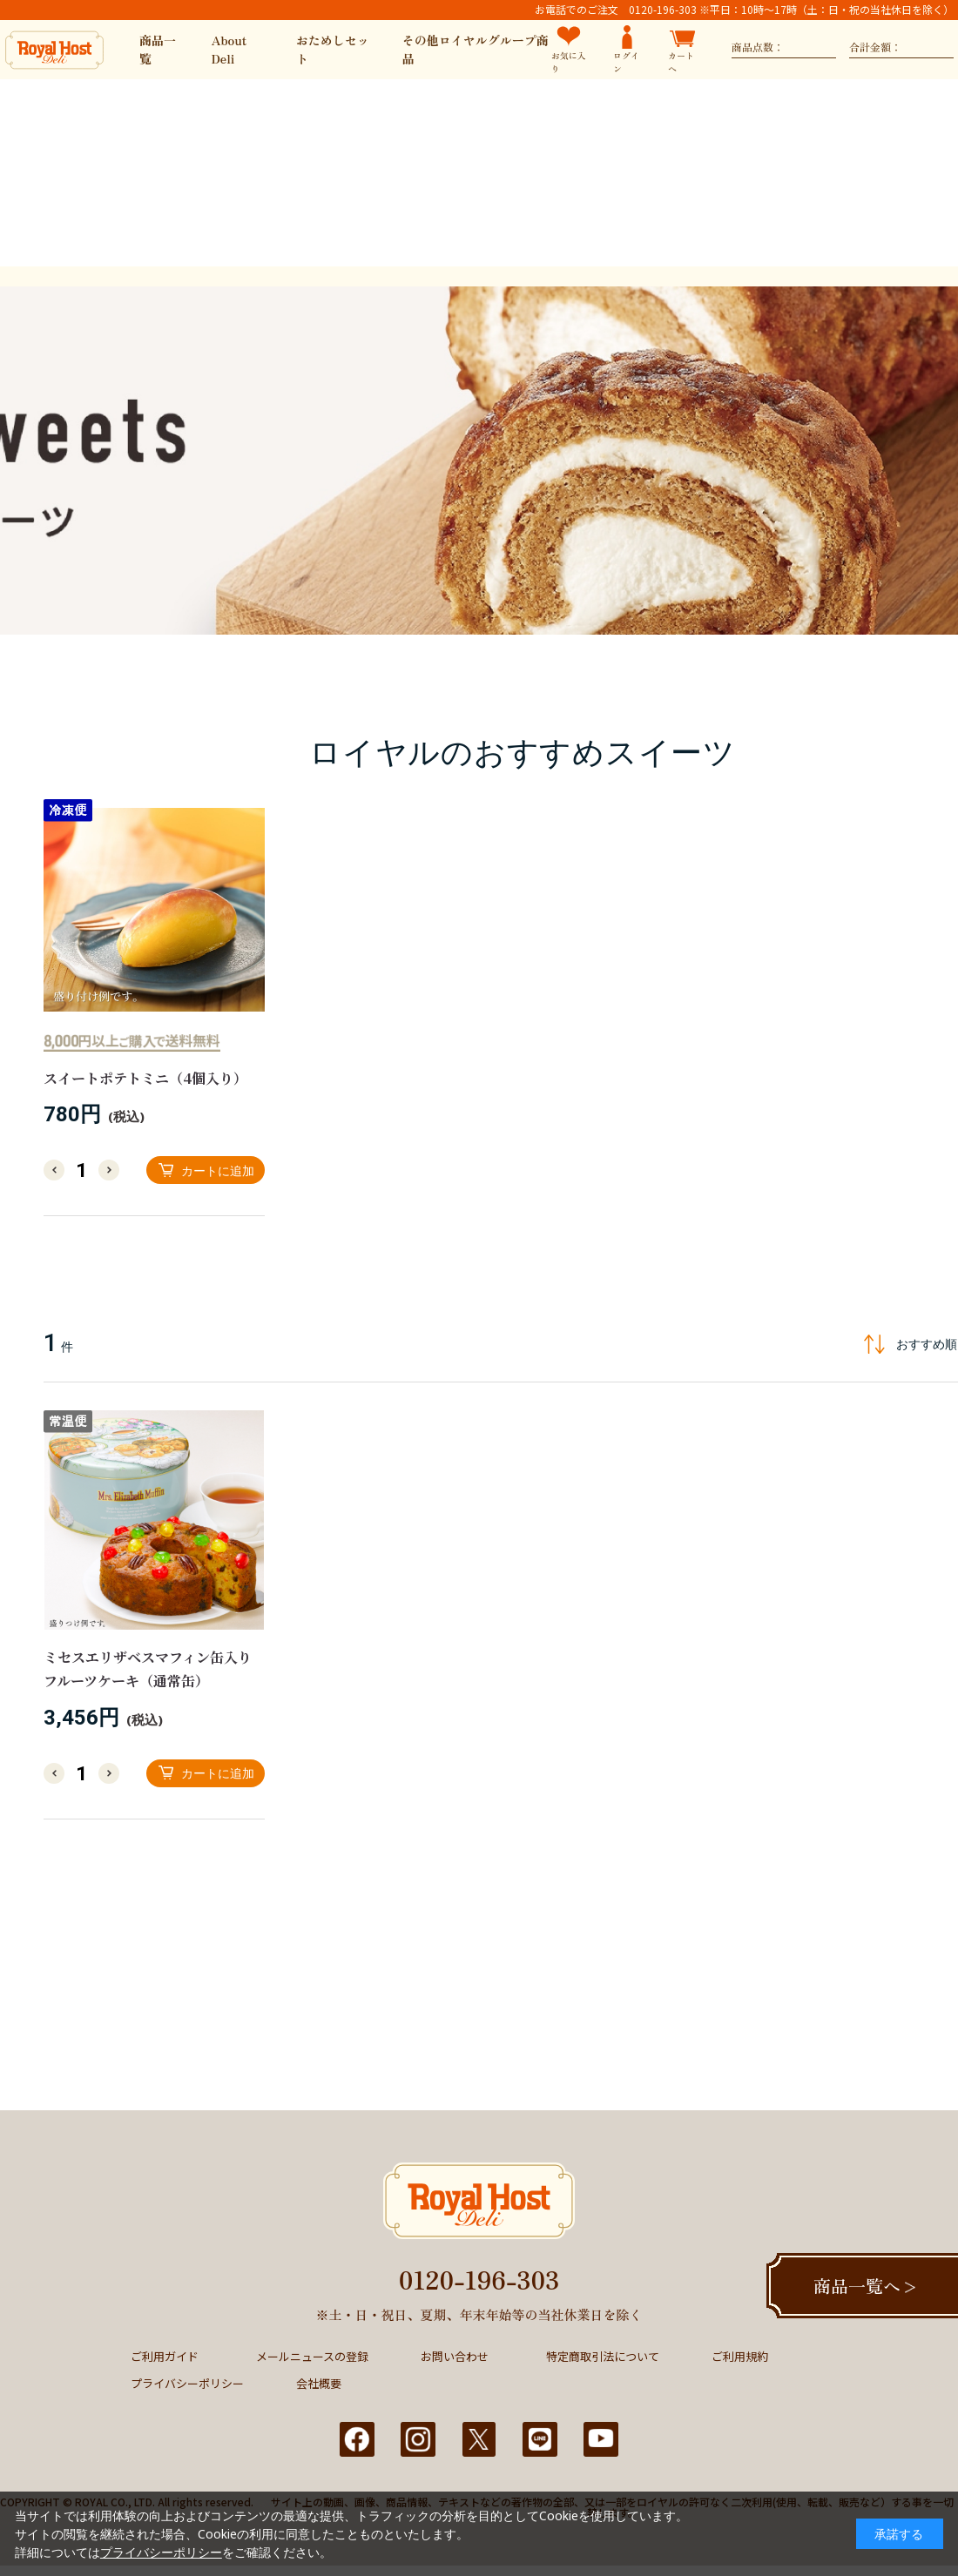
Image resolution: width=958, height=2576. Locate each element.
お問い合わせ (455, 2356)
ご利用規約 (740, 2356)
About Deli (229, 49)
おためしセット (332, 49)
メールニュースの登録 (312, 2356)
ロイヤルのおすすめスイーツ (522, 751)
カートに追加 (217, 1170)
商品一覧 (157, 49)
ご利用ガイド (165, 2356)
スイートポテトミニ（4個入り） (145, 1078)
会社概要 (318, 2383)
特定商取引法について (602, 2356)
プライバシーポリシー (187, 2383)
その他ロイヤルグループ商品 (475, 49)
